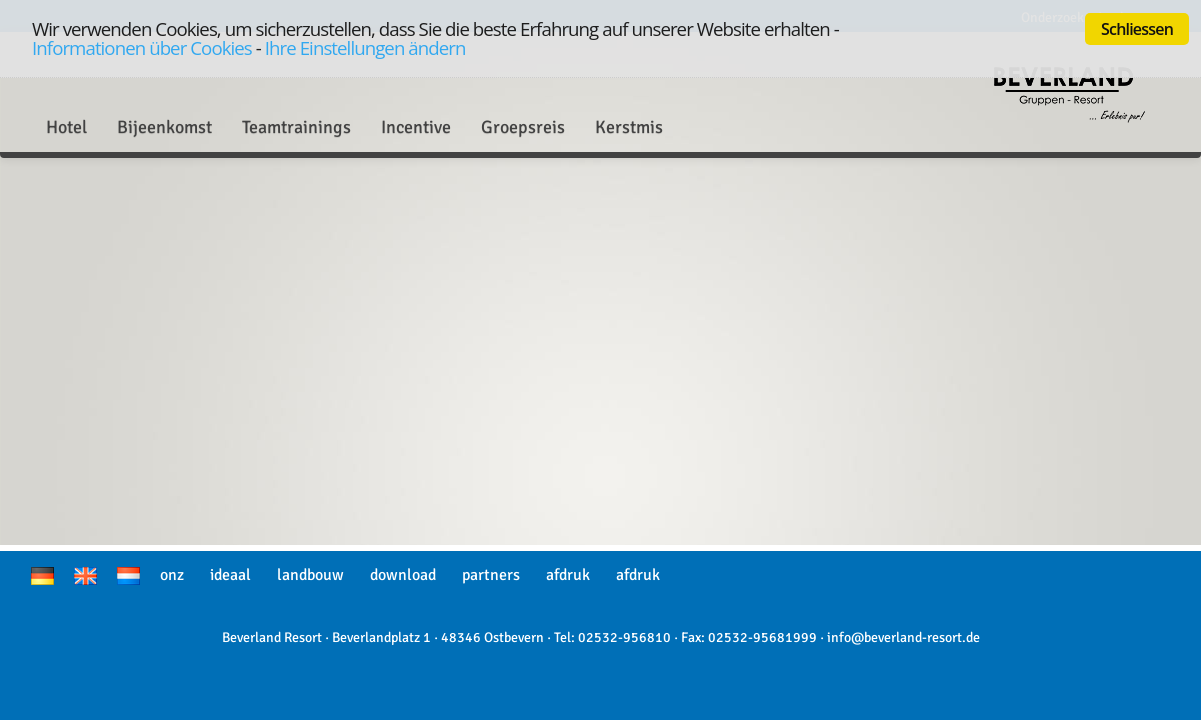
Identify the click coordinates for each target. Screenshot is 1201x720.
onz (172, 575)
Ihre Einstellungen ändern (365, 47)
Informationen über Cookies (142, 47)
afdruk (568, 575)
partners (491, 575)
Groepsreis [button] (523, 127)
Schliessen (1137, 29)
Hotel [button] (66, 127)
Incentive (416, 127)
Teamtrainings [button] (296, 127)
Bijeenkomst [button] (164, 127)
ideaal (230, 575)
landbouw (310, 575)
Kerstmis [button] (629, 127)
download (403, 575)
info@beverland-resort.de (903, 637)
